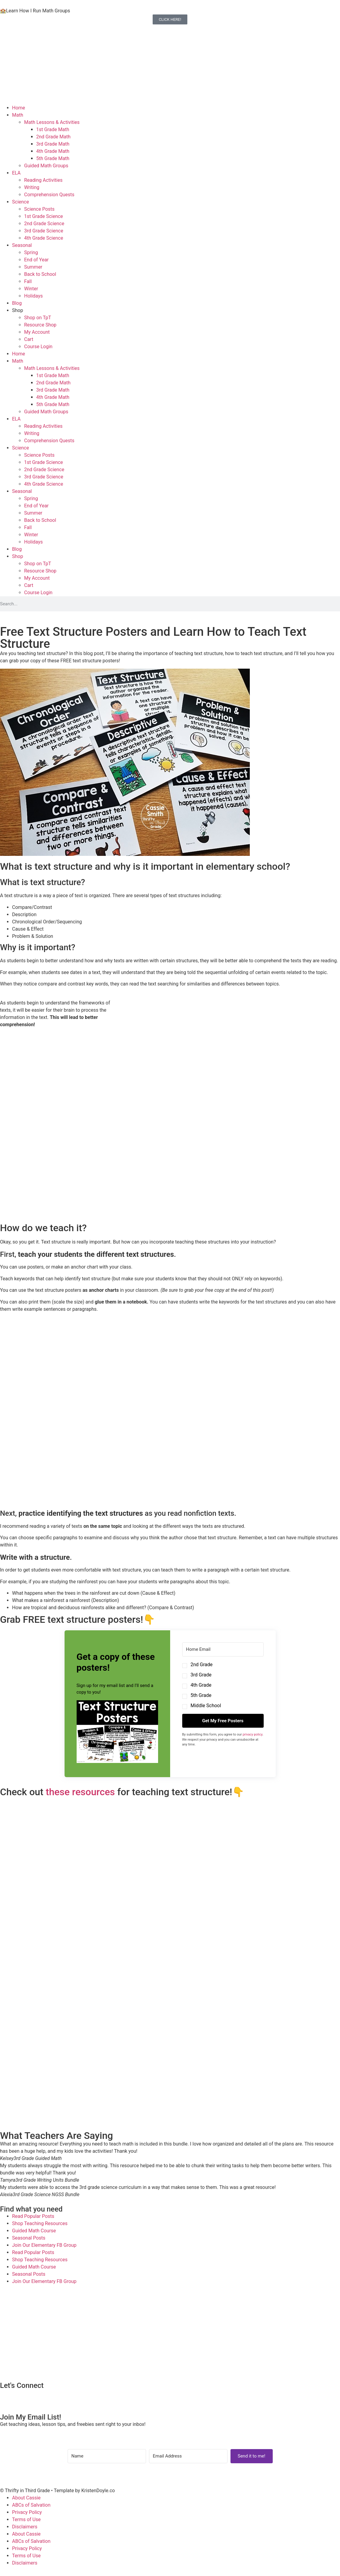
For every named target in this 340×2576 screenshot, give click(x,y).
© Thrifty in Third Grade (25, 2490)
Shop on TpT (37, 317)
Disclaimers (24, 2527)
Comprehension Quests (49, 194)
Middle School (206, 1705)
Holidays (33, 296)
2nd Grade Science (44, 223)
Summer (33, 267)
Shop (17, 310)
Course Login (38, 346)
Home (18, 108)
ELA (16, 173)
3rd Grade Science (43, 231)
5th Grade (201, 1695)
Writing (31, 187)
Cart (28, 339)
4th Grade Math (52, 151)
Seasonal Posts (28, 2238)
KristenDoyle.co (98, 2490)
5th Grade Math (52, 158)
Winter (31, 289)
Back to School (40, 274)
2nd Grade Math (53, 137)
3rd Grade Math (52, 144)
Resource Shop (40, 325)
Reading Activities (43, 180)
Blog (17, 303)
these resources (80, 1792)
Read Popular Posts (33, 2216)
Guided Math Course (34, 2231)
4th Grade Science (43, 238)
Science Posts (39, 209)
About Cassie (26, 2498)
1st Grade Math (52, 129)
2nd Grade (202, 1664)
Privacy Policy (27, 2512)
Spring (31, 252)
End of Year (36, 260)
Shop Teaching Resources (40, 2223)
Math (17, 115)
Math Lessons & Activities (52, 122)
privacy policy (252, 1734)
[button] (117, 1732)
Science (20, 202)
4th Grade (201, 1685)
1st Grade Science (43, 216)
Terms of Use (26, 2519)
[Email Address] (188, 2456)
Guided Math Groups (46, 166)
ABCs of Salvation (31, 2505)
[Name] (107, 2456)
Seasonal (22, 245)
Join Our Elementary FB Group (44, 2245)
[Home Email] (223, 1649)
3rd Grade (201, 1675)
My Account (37, 332)
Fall (28, 281)
